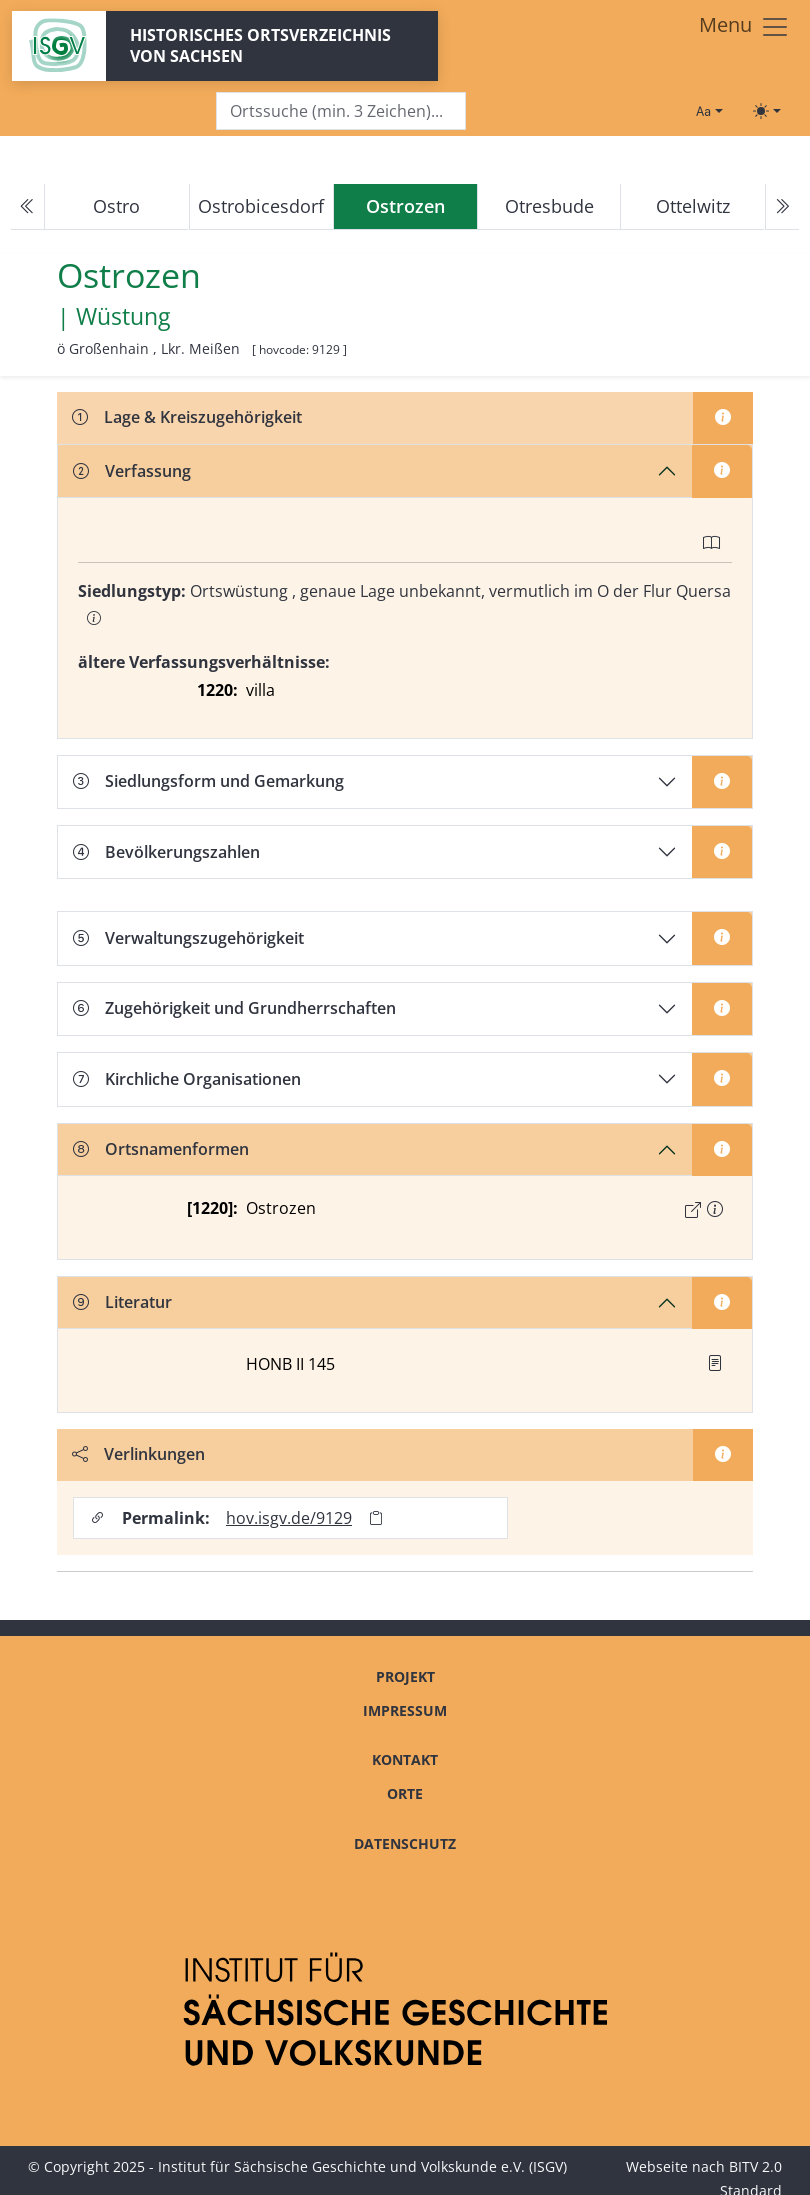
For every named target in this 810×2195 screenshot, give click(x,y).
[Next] (782, 207)
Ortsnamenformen (161, 1149)
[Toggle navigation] (744, 27)
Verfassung (132, 471)
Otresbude (549, 206)
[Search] (341, 111)
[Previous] (28, 207)
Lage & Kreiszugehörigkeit (187, 417)
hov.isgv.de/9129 (289, 1518)
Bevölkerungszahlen (166, 852)
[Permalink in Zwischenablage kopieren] (376, 1518)
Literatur (122, 1302)
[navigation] (405, 207)
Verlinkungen (138, 1454)
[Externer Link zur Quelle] (693, 1210)
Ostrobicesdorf (261, 206)
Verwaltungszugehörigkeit (188, 938)
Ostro (116, 206)
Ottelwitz (693, 206)
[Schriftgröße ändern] (709, 111)
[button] (715, 1209)
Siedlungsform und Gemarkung (208, 781)
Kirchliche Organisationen (187, 1079)
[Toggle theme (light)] (767, 111)
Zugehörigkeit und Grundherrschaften (234, 1008)
